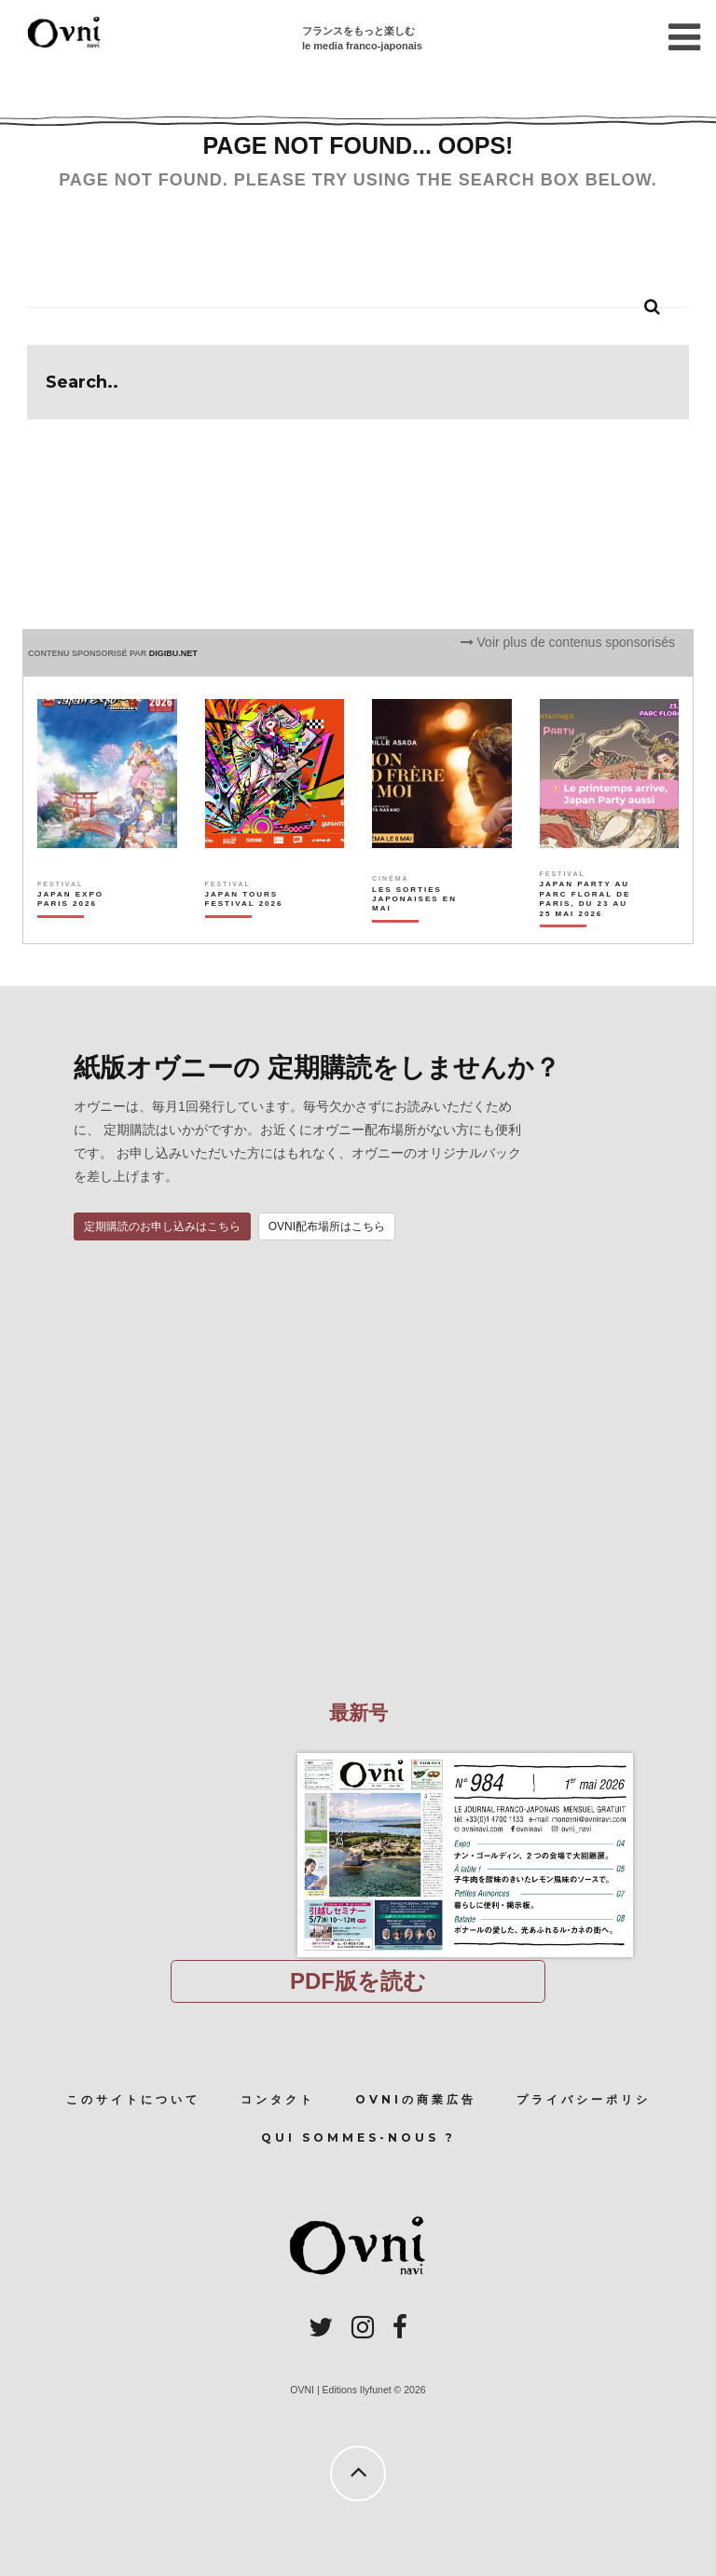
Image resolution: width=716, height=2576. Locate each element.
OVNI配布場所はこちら (326, 1226)
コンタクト (278, 2099)
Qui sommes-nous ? (358, 2137)
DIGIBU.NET (173, 653)
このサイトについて (133, 2099)
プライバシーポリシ (583, 2099)
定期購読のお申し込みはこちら (162, 1226)
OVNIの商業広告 (415, 2099)
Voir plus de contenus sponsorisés (568, 642)
